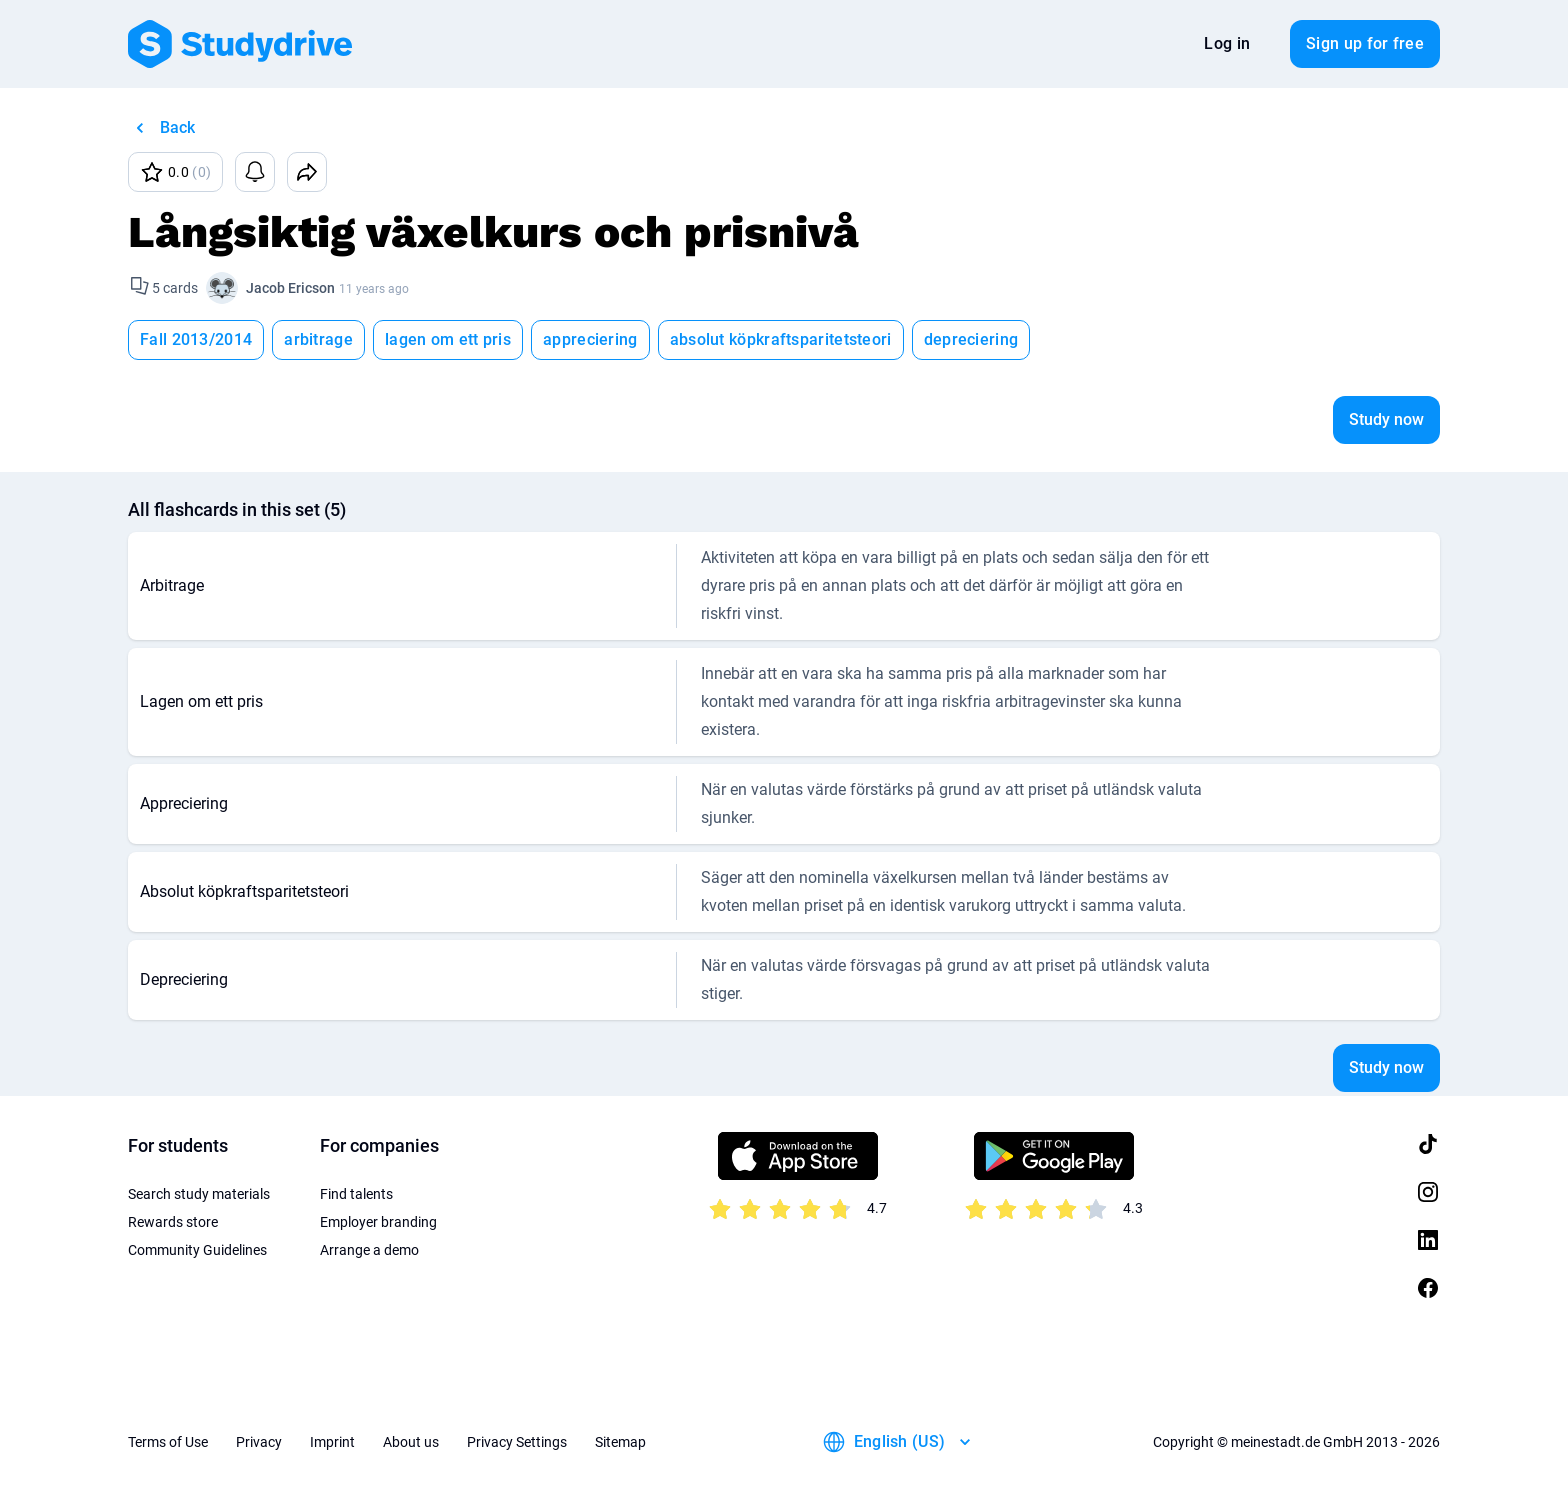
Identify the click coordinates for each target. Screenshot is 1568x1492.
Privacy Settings (517, 1442)
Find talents (356, 1194)
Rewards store (173, 1222)
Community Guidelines (197, 1250)
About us (411, 1442)
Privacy (259, 1442)
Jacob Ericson (290, 288)
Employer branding (378, 1222)
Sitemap (620, 1442)
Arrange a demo (369, 1250)
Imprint (332, 1442)
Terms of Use (168, 1442)
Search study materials (199, 1194)
